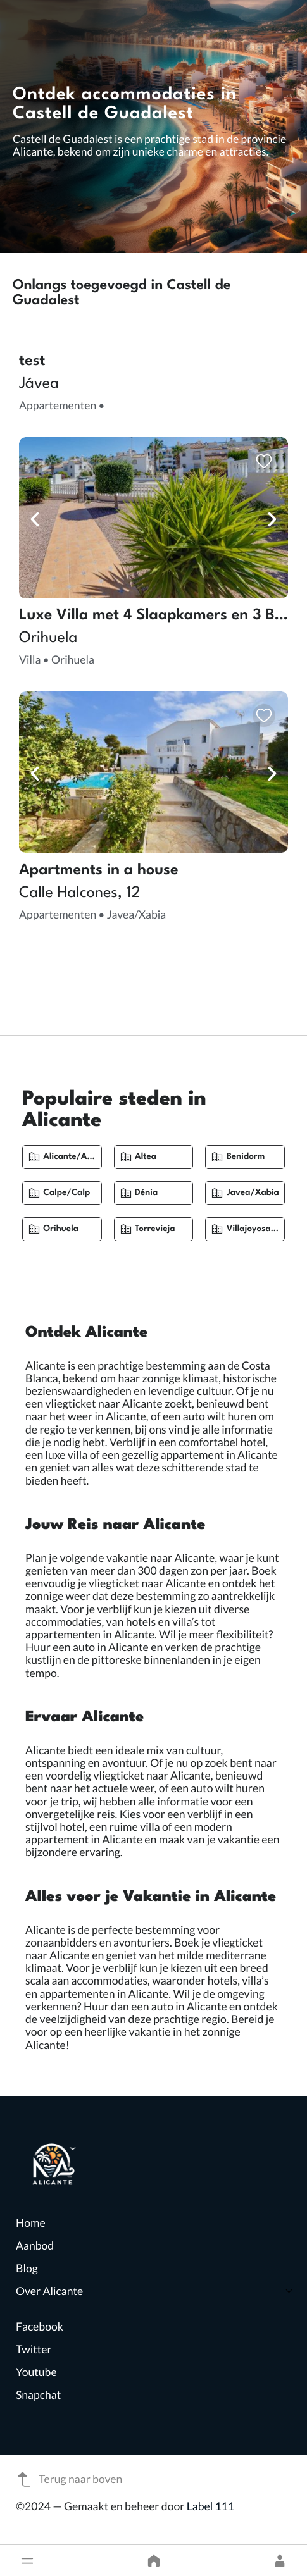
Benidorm (246, 1157)
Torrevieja (155, 1229)
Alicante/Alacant (77, 1157)
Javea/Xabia (253, 1193)
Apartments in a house (99, 870)
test (32, 361)
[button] (27, 2560)
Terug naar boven (69, 2479)
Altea (145, 1157)
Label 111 (211, 2506)
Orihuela (60, 1229)
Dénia (146, 1193)
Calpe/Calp (66, 1193)
